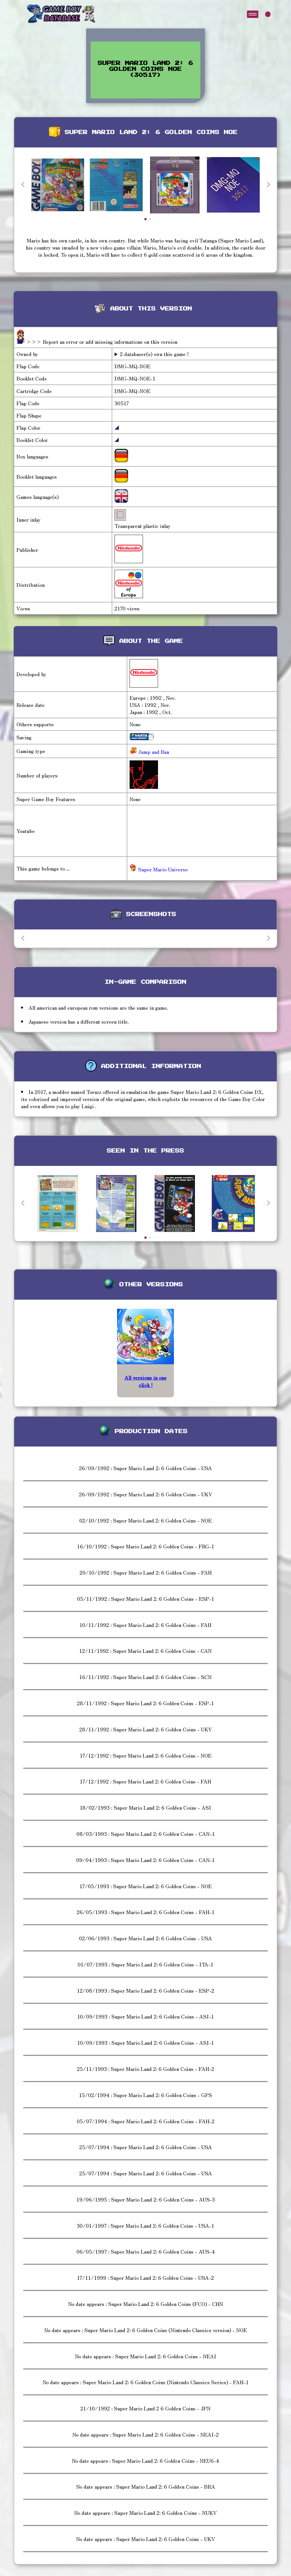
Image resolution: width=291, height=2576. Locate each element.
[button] (268, 184)
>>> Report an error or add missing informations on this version (101, 341)
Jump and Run (153, 751)
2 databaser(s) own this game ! (154, 353)
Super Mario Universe (159, 869)
